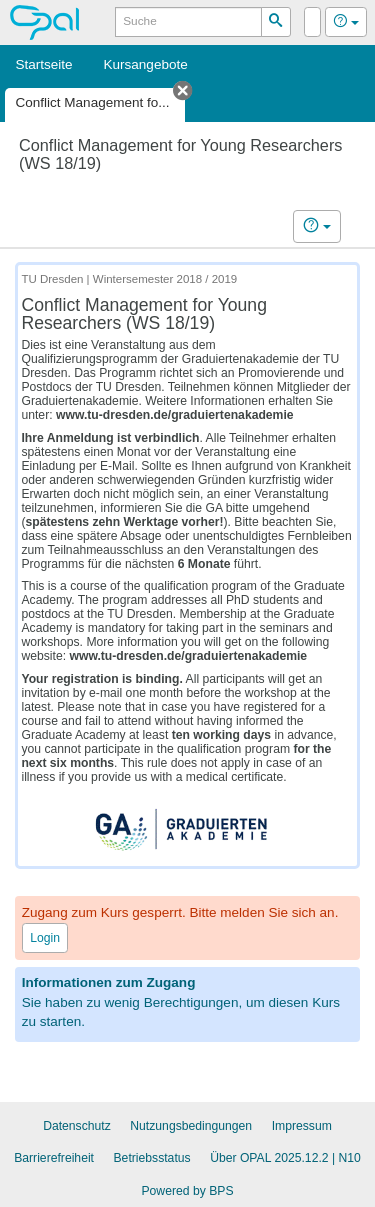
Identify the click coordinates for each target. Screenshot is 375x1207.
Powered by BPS (187, 1191)
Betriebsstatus (152, 1158)
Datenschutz (77, 1126)
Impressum (302, 1126)
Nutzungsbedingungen (191, 1126)
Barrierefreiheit (54, 1158)
